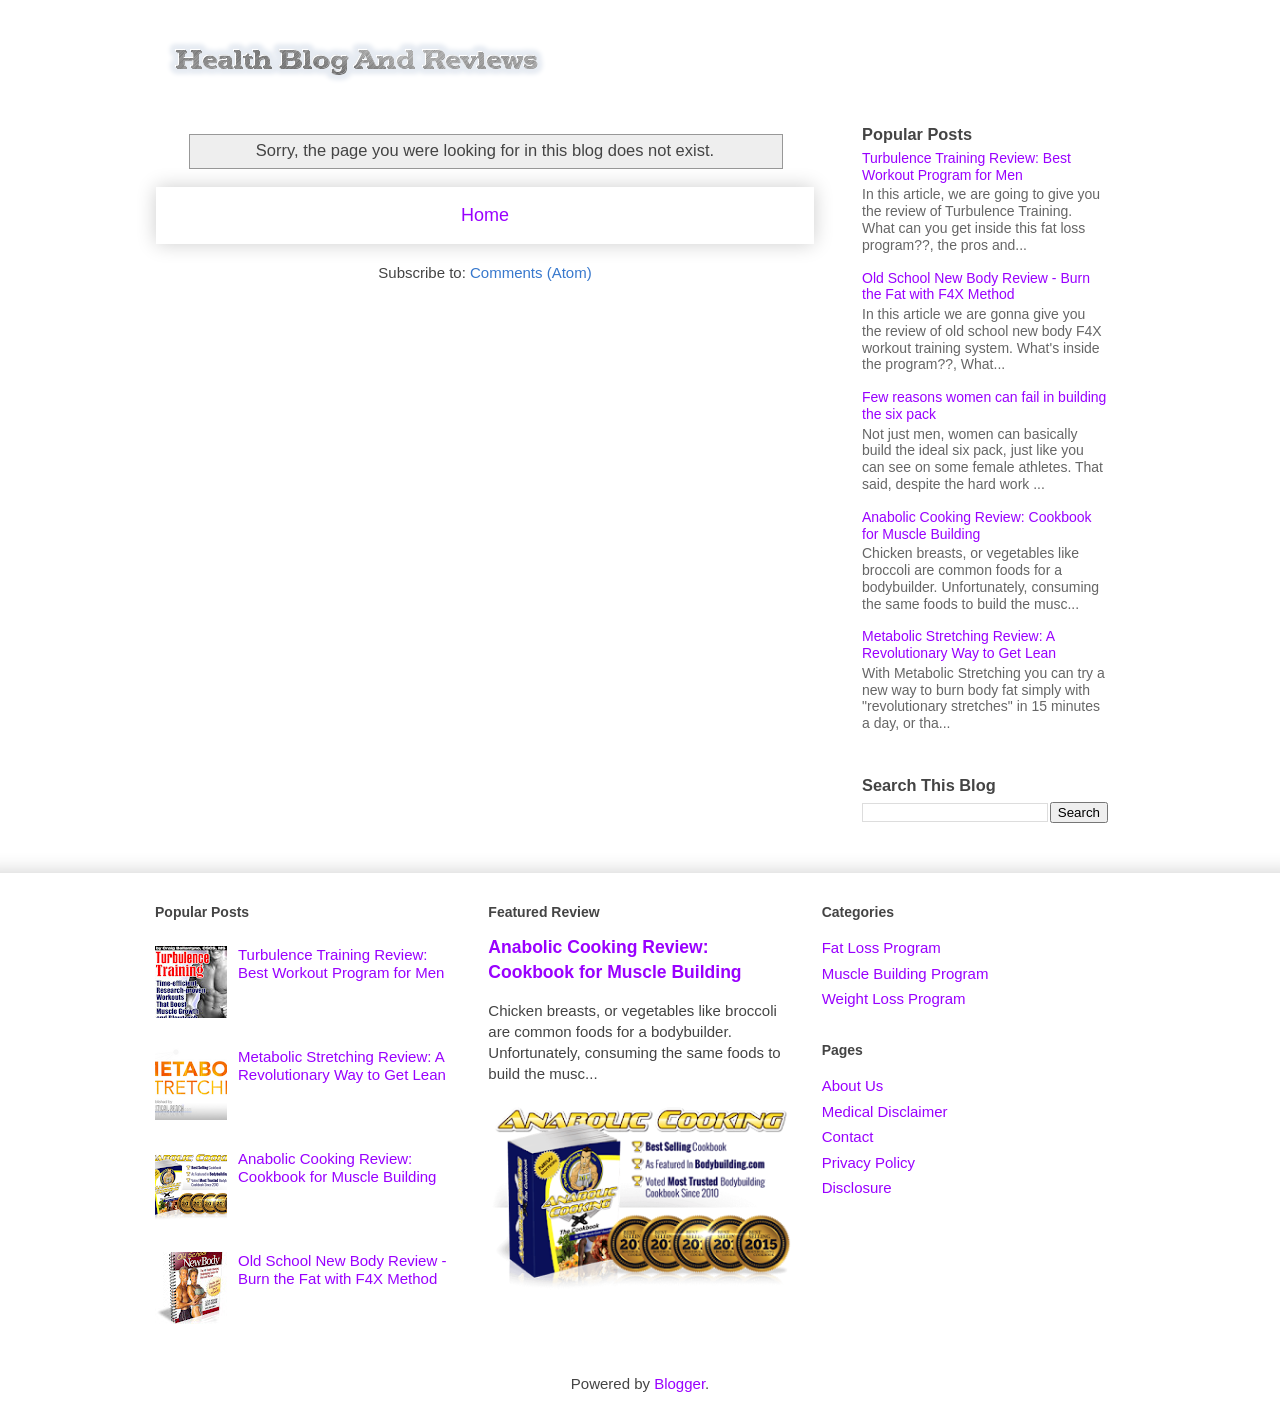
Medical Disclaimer (885, 1111)
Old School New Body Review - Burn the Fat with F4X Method (976, 286)
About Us (853, 1085)
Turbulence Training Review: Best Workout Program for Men (966, 166)
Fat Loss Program (881, 947)
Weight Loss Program (894, 998)
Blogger (679, 1383)
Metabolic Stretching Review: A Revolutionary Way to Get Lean (959, 644)
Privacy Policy (868, 1162)
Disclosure (857, 1187)
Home (485, 215)
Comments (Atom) (531, 272)
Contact (848, 1136)
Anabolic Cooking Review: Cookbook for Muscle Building (977, 525)
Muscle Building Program (905, 973)
